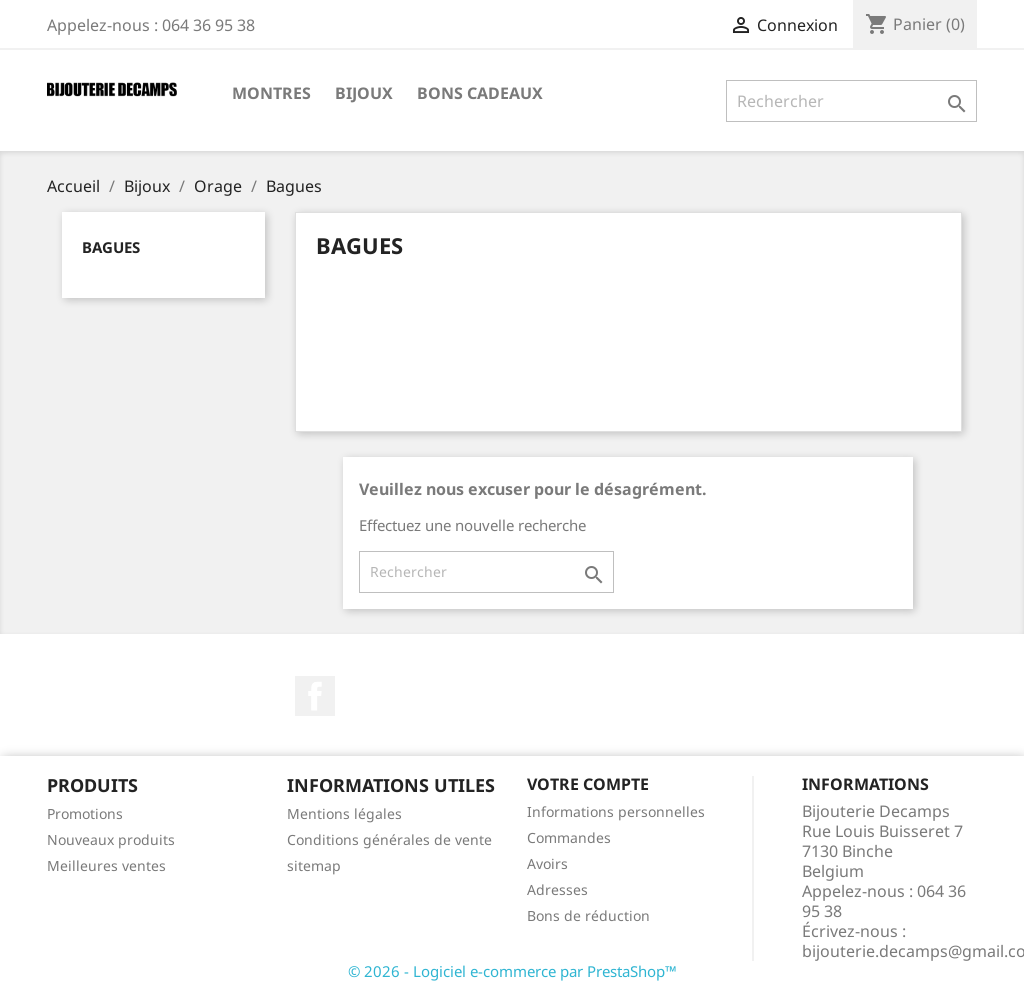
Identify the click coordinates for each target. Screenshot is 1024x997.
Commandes (569, 837)
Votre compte (588, 784)
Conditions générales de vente (389, 839)
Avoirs (547, 863)
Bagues (111, 247)
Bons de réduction (588, 915)
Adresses (557, 889)
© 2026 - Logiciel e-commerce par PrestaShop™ (512, 971)
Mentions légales (344, 813)
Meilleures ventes (106, 865)
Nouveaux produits (111, 839)
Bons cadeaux (480, 93)
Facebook (315, 696)
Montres (271, 93)
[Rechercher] (851, 101)
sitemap (314, 865)
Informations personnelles (616, 811)
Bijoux (364, 93)
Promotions (85, 813)
